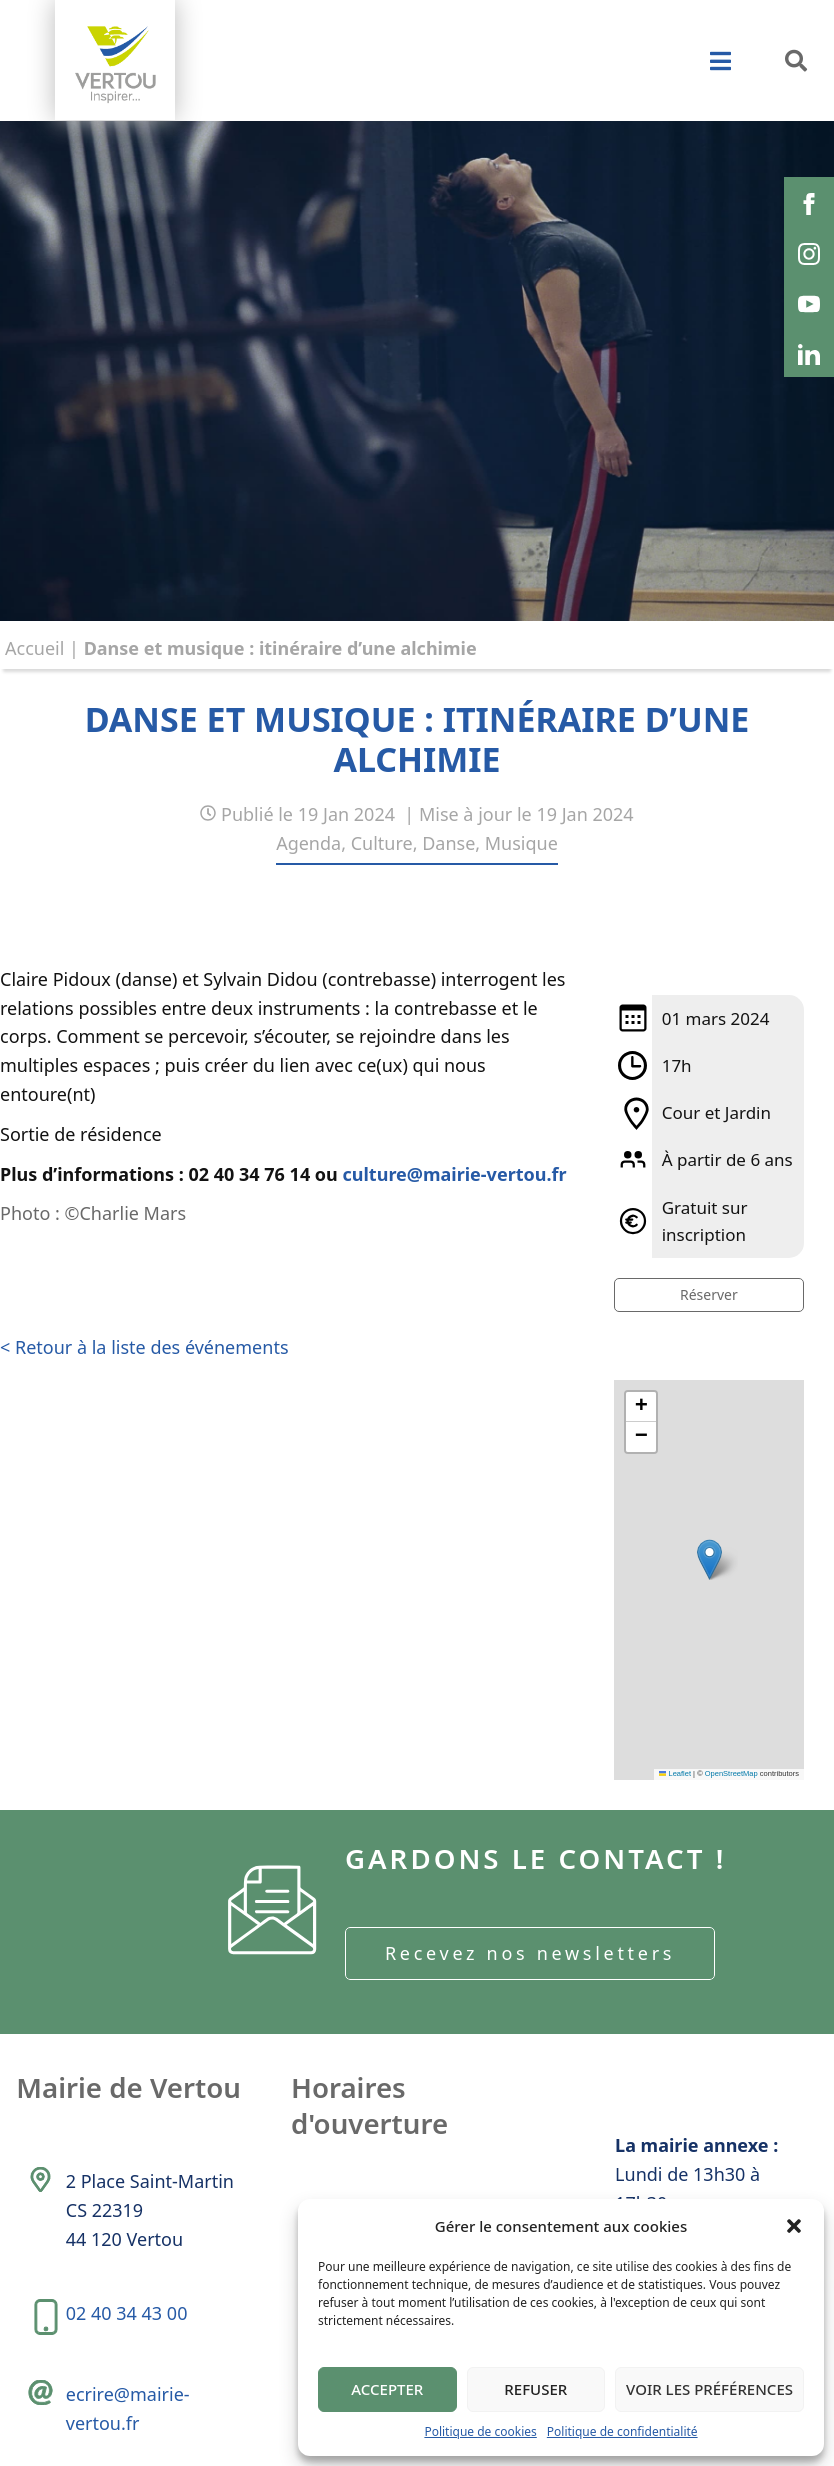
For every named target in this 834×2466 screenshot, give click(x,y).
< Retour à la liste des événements (144, 1347)
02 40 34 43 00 (128, 2320)
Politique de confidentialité (622, 2431)
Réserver (709, 1294)
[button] (794, 2226)
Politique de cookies (480, 2431)
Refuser (535, 2389)
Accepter (387, 2389)
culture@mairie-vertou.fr (455, 1174)
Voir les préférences (709, 2389)
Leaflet (675, 1773)
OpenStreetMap (731, 1773)
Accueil (34, 648)
